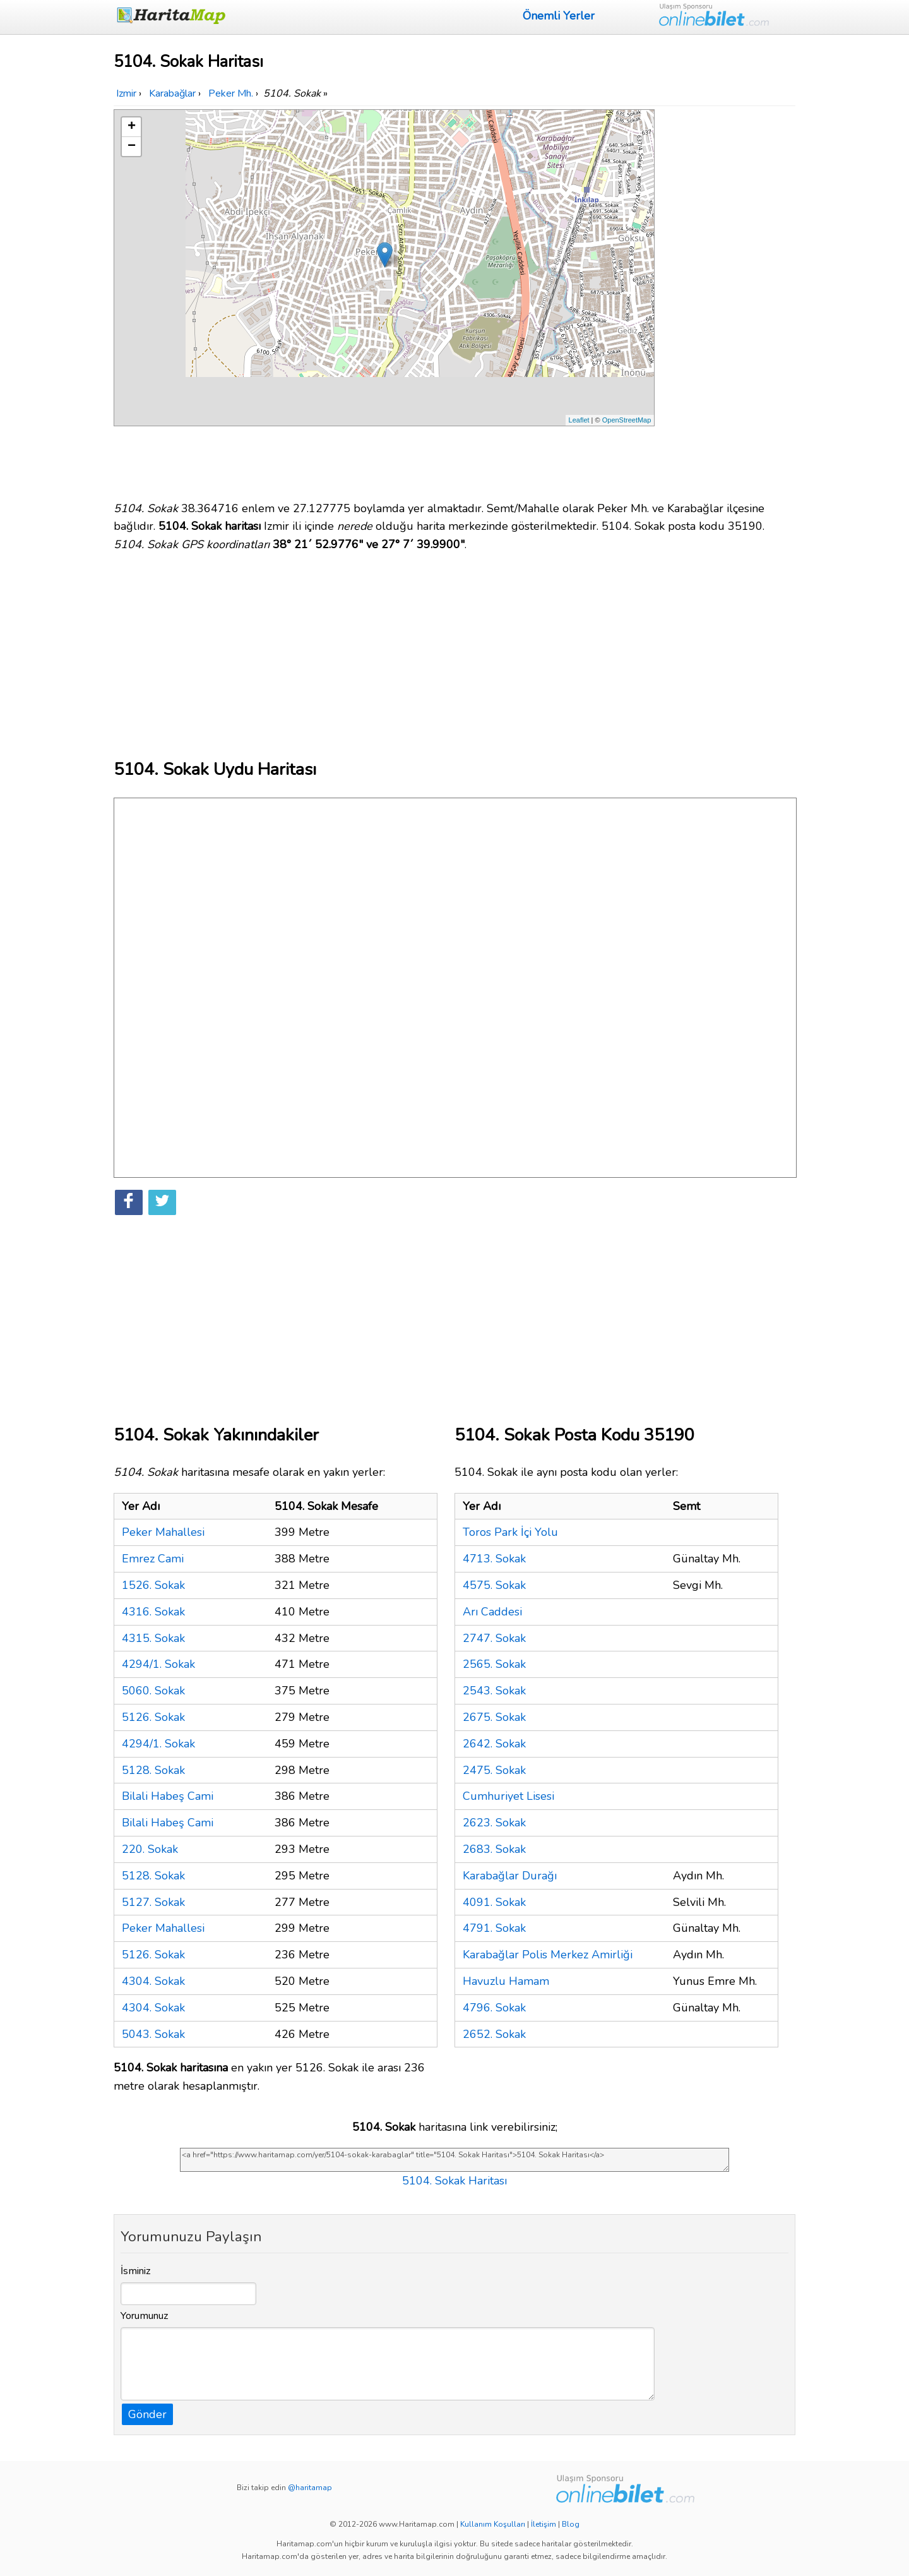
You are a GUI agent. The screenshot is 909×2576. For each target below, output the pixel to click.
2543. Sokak (494, 1690)
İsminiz (136, 2271)
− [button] (132, 146)
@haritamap (310, 2488)
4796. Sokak (494, 2007)
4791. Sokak (494, 1928)
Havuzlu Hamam (506, 1981)
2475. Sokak (494, 1770)
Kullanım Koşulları (492, 2524)
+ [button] (132, 126)
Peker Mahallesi (163, 1532)
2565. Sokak (494, 1664)
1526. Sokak (153, 1585)
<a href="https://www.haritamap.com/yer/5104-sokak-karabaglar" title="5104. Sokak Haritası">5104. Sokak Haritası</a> (454, 2160)
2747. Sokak (494, 1638)
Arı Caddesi (492, 1611)
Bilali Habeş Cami (167, 1796)
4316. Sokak (153, 1611)
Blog (570, 2524)
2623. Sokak (494, 1822)
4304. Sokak (153, 1981)
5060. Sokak (153, 1690)
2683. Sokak (494, 1849)
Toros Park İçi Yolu (510, 1532)
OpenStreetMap (626, 420)
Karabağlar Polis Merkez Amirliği (548, 1954)
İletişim (543, 2524)
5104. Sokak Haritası (454, 2180)
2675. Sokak (494, 1717)
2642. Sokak (494, 1743)
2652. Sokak (494, 2034)
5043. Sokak (153, 2034)
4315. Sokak (153, 1638)
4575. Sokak (494, 1585)
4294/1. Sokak (158, 1664)
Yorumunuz (145, 2316)
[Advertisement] (727, 298)
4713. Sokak (494, 1558)
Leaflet (579, 420)
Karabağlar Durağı (510, 1875)
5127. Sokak (153, 1902)
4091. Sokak (494, 1902)
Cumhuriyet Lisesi (508, 1796)
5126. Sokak (153, 1717)
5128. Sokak (153, 1770)
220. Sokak (150, 1849)
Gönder (147, 2414)
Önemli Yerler (559, 15)
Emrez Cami (153, 1558)
